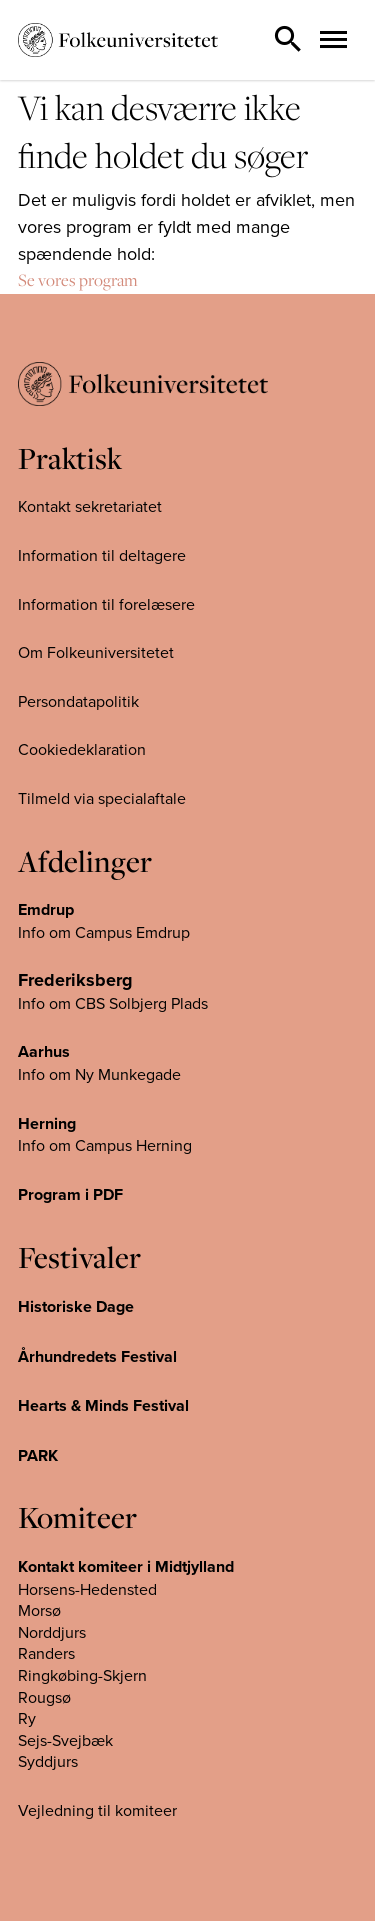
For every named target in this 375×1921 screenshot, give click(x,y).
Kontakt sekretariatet (90, 506)
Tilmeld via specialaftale (102, 798)
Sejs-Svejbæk (65, 1740)
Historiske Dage (76, 1306)
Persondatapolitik (78, 701)
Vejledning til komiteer (97, 1810)
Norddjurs (52, 1632)
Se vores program (78, 280)
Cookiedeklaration (82, 749)
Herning (47, 1123)
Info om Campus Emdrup (104, 932)
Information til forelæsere (106, 604)
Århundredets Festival (97, 1356)
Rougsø (44, 1697)
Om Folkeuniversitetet (96, 652)
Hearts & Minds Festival (103, 1405)
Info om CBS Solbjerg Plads (113, 1003)
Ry (27, 1718)
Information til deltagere (102, 555)
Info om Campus (77, 1145)
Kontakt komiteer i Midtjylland (126, 1566)
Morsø (39, 1610)
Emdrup (46, 909)
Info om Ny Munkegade (99, 1074)
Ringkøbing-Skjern (82, 1675)
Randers (46, 1653)
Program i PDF (70, 1194)
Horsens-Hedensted (87, 1589)
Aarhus (44, 1051)
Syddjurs (48, 1761)
